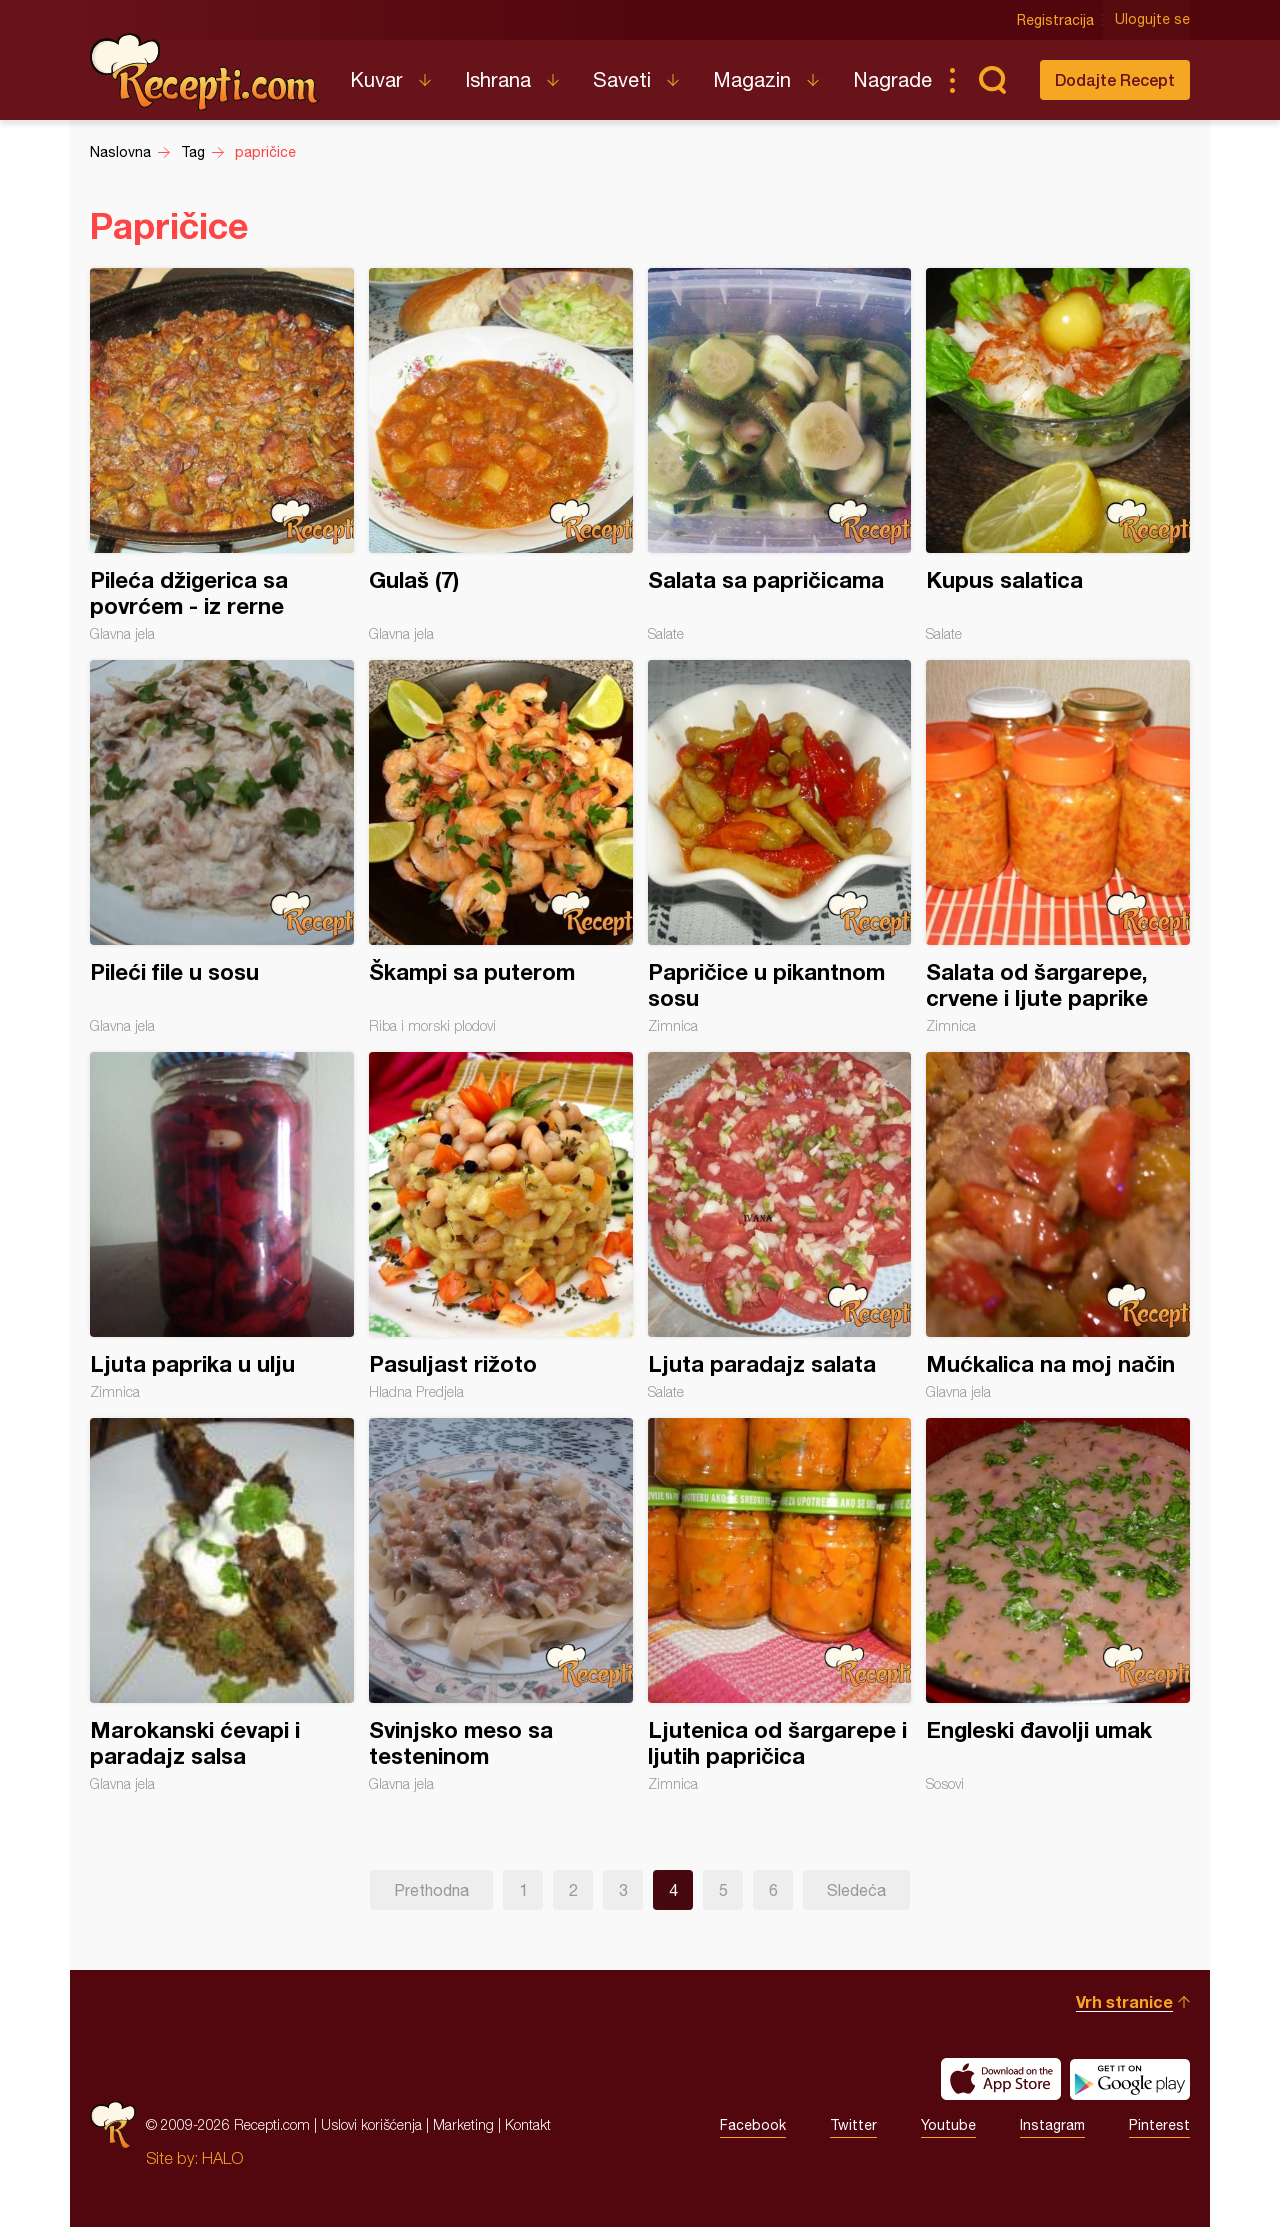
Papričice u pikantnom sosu (780, 847)
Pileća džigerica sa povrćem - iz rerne (222, 455)
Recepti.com (205, 72)
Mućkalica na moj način (1058, 1226)
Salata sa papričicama (780, 455)
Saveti (622, 79)
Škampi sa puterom (501, 847)
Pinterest (1159, 2125)
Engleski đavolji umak (1058, 1605)
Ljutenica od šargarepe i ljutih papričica (780, 1605)
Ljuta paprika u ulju (222, 1226)
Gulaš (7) (501, 455)
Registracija (1055, 20)
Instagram (1052, 2125)
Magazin (752, 79)
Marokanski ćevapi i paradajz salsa (222, 1605)
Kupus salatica (1058, 455)
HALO (222, 2158)
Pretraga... (992, 80)
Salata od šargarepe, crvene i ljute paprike (1058, 847)
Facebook (753, 2125)
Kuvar (376, 79)
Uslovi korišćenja (371, 2124)
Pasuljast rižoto (501, 1226)
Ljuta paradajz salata (780, 1226)
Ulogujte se (1152, 20)
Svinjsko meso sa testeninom (501, 1605)
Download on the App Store (1001, 2079)
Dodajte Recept (1115, 79)
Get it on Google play (1130, 2079)
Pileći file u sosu (222, 847)
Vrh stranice (1124, 2001)
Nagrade (892, 79)
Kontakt (528, 2124)
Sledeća (856, 1890)
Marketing (463, 2124)
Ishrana (498, 79)
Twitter (853, 2125)
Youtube (948, 2125)
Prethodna (431, 1890)
